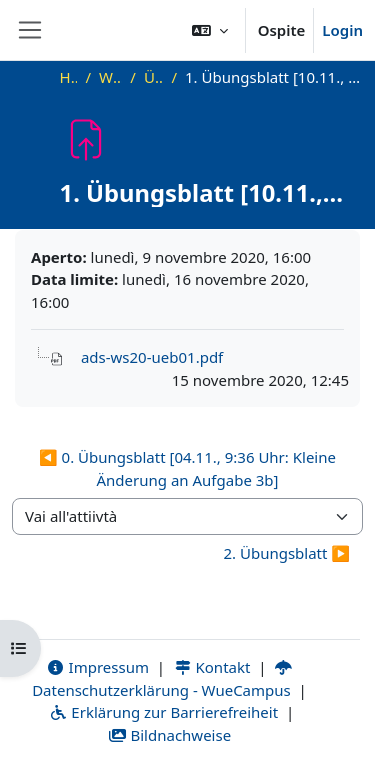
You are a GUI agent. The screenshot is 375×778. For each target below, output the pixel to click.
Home (69, 77)
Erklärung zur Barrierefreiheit (163, 712)
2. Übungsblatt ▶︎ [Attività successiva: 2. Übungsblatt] (286, 553)
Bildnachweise (169, 735)
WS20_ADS (110, 77)
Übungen (154, 77)
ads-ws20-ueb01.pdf (152, 357)
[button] (210, 30)
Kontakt (212, 667)
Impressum (97, 667)
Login (342, 30)
